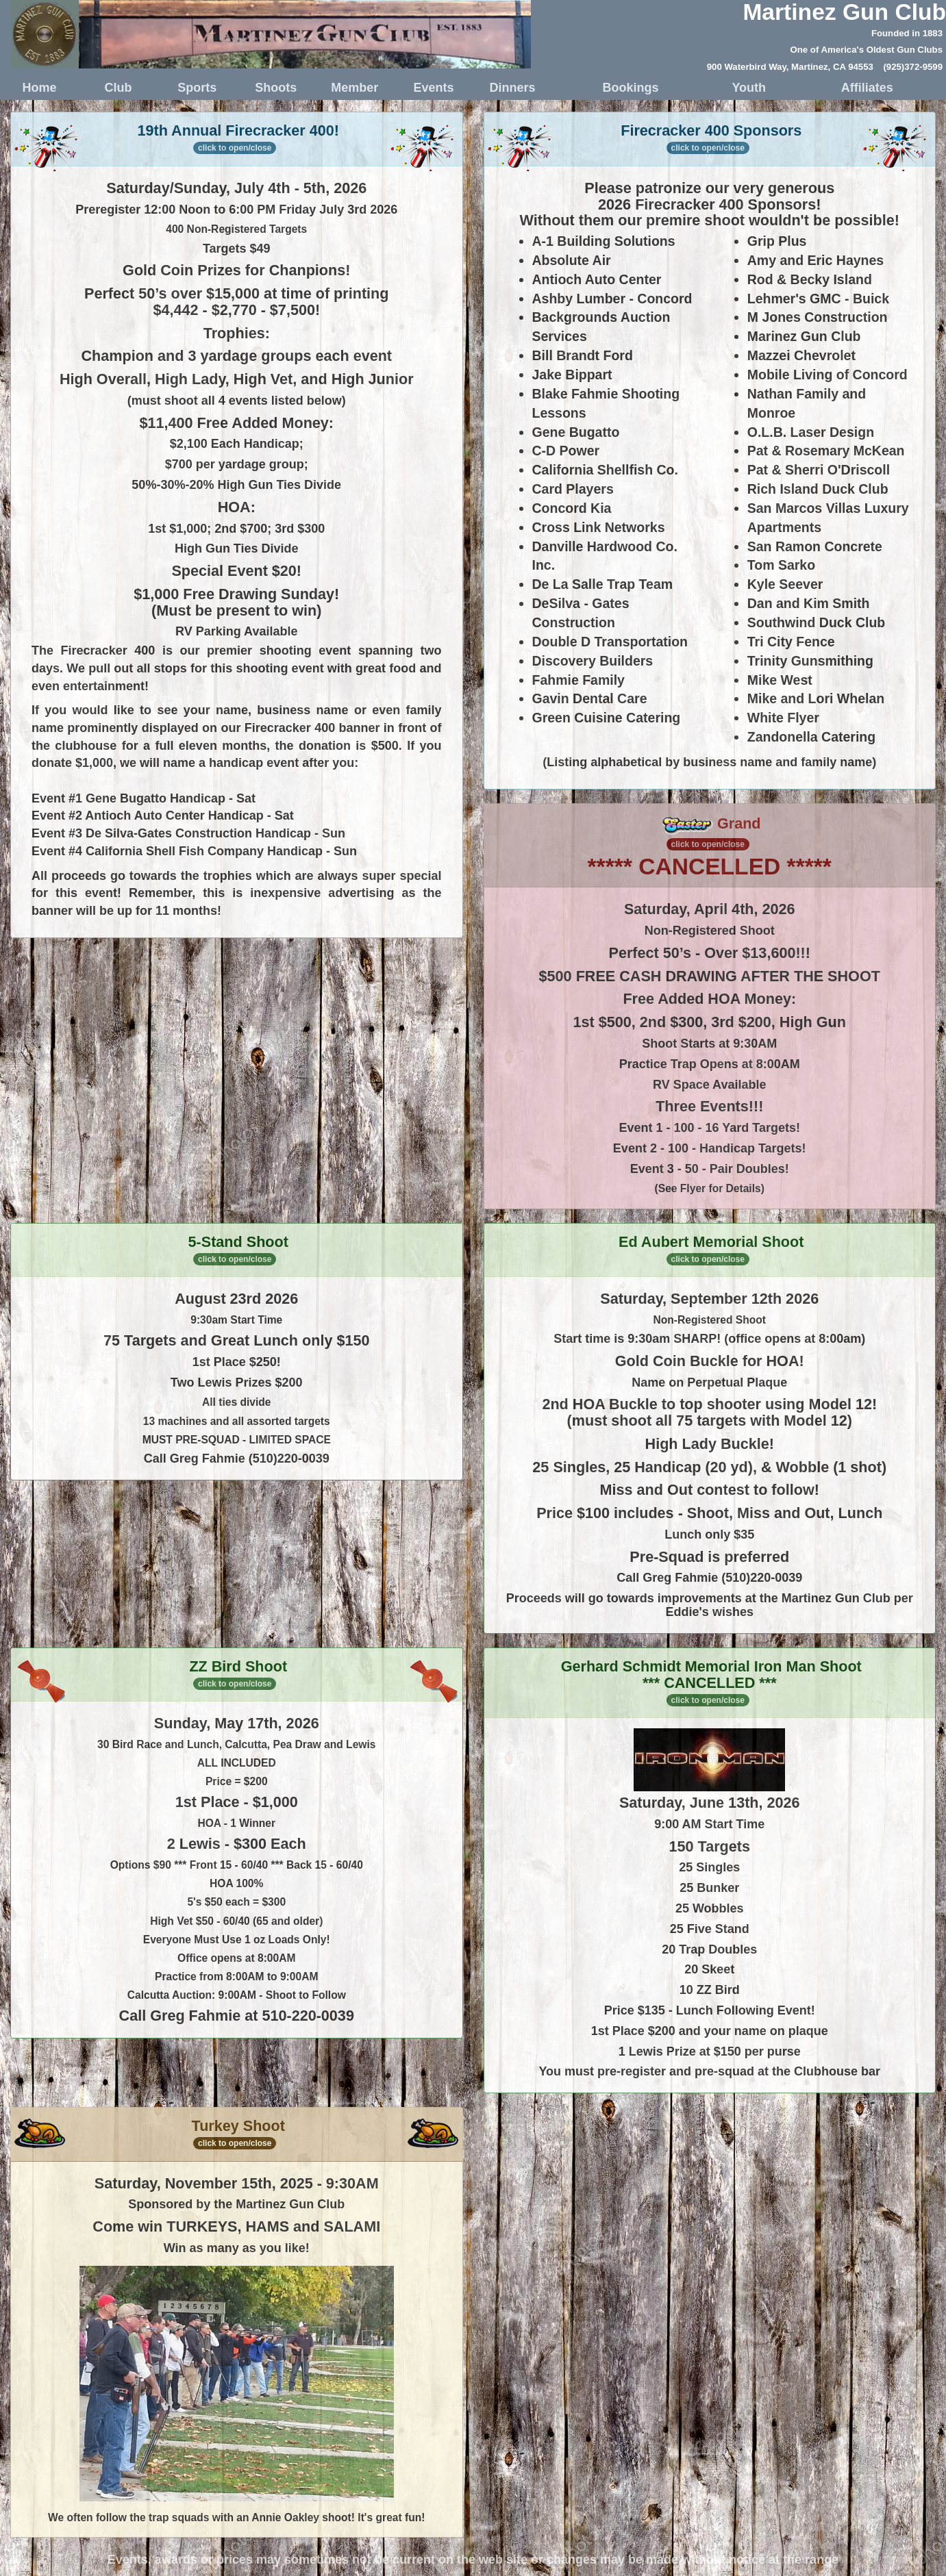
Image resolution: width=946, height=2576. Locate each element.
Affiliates (867, 87)
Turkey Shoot (236, 2133)
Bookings (631, 87)
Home (40, 87)
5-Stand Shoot (238, 1249)
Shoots (276, 87)
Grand (711, 832)
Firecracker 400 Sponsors (709, 140)
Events (433, 87)
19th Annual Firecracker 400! (236, 140)
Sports (196, 87)
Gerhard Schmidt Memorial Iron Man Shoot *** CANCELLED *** (711, 1682)
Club (118, 87)
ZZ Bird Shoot (236, 1676)
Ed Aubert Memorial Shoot (711, 1249)
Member (354, 87)
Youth (749, 87)
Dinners (512, 87)
